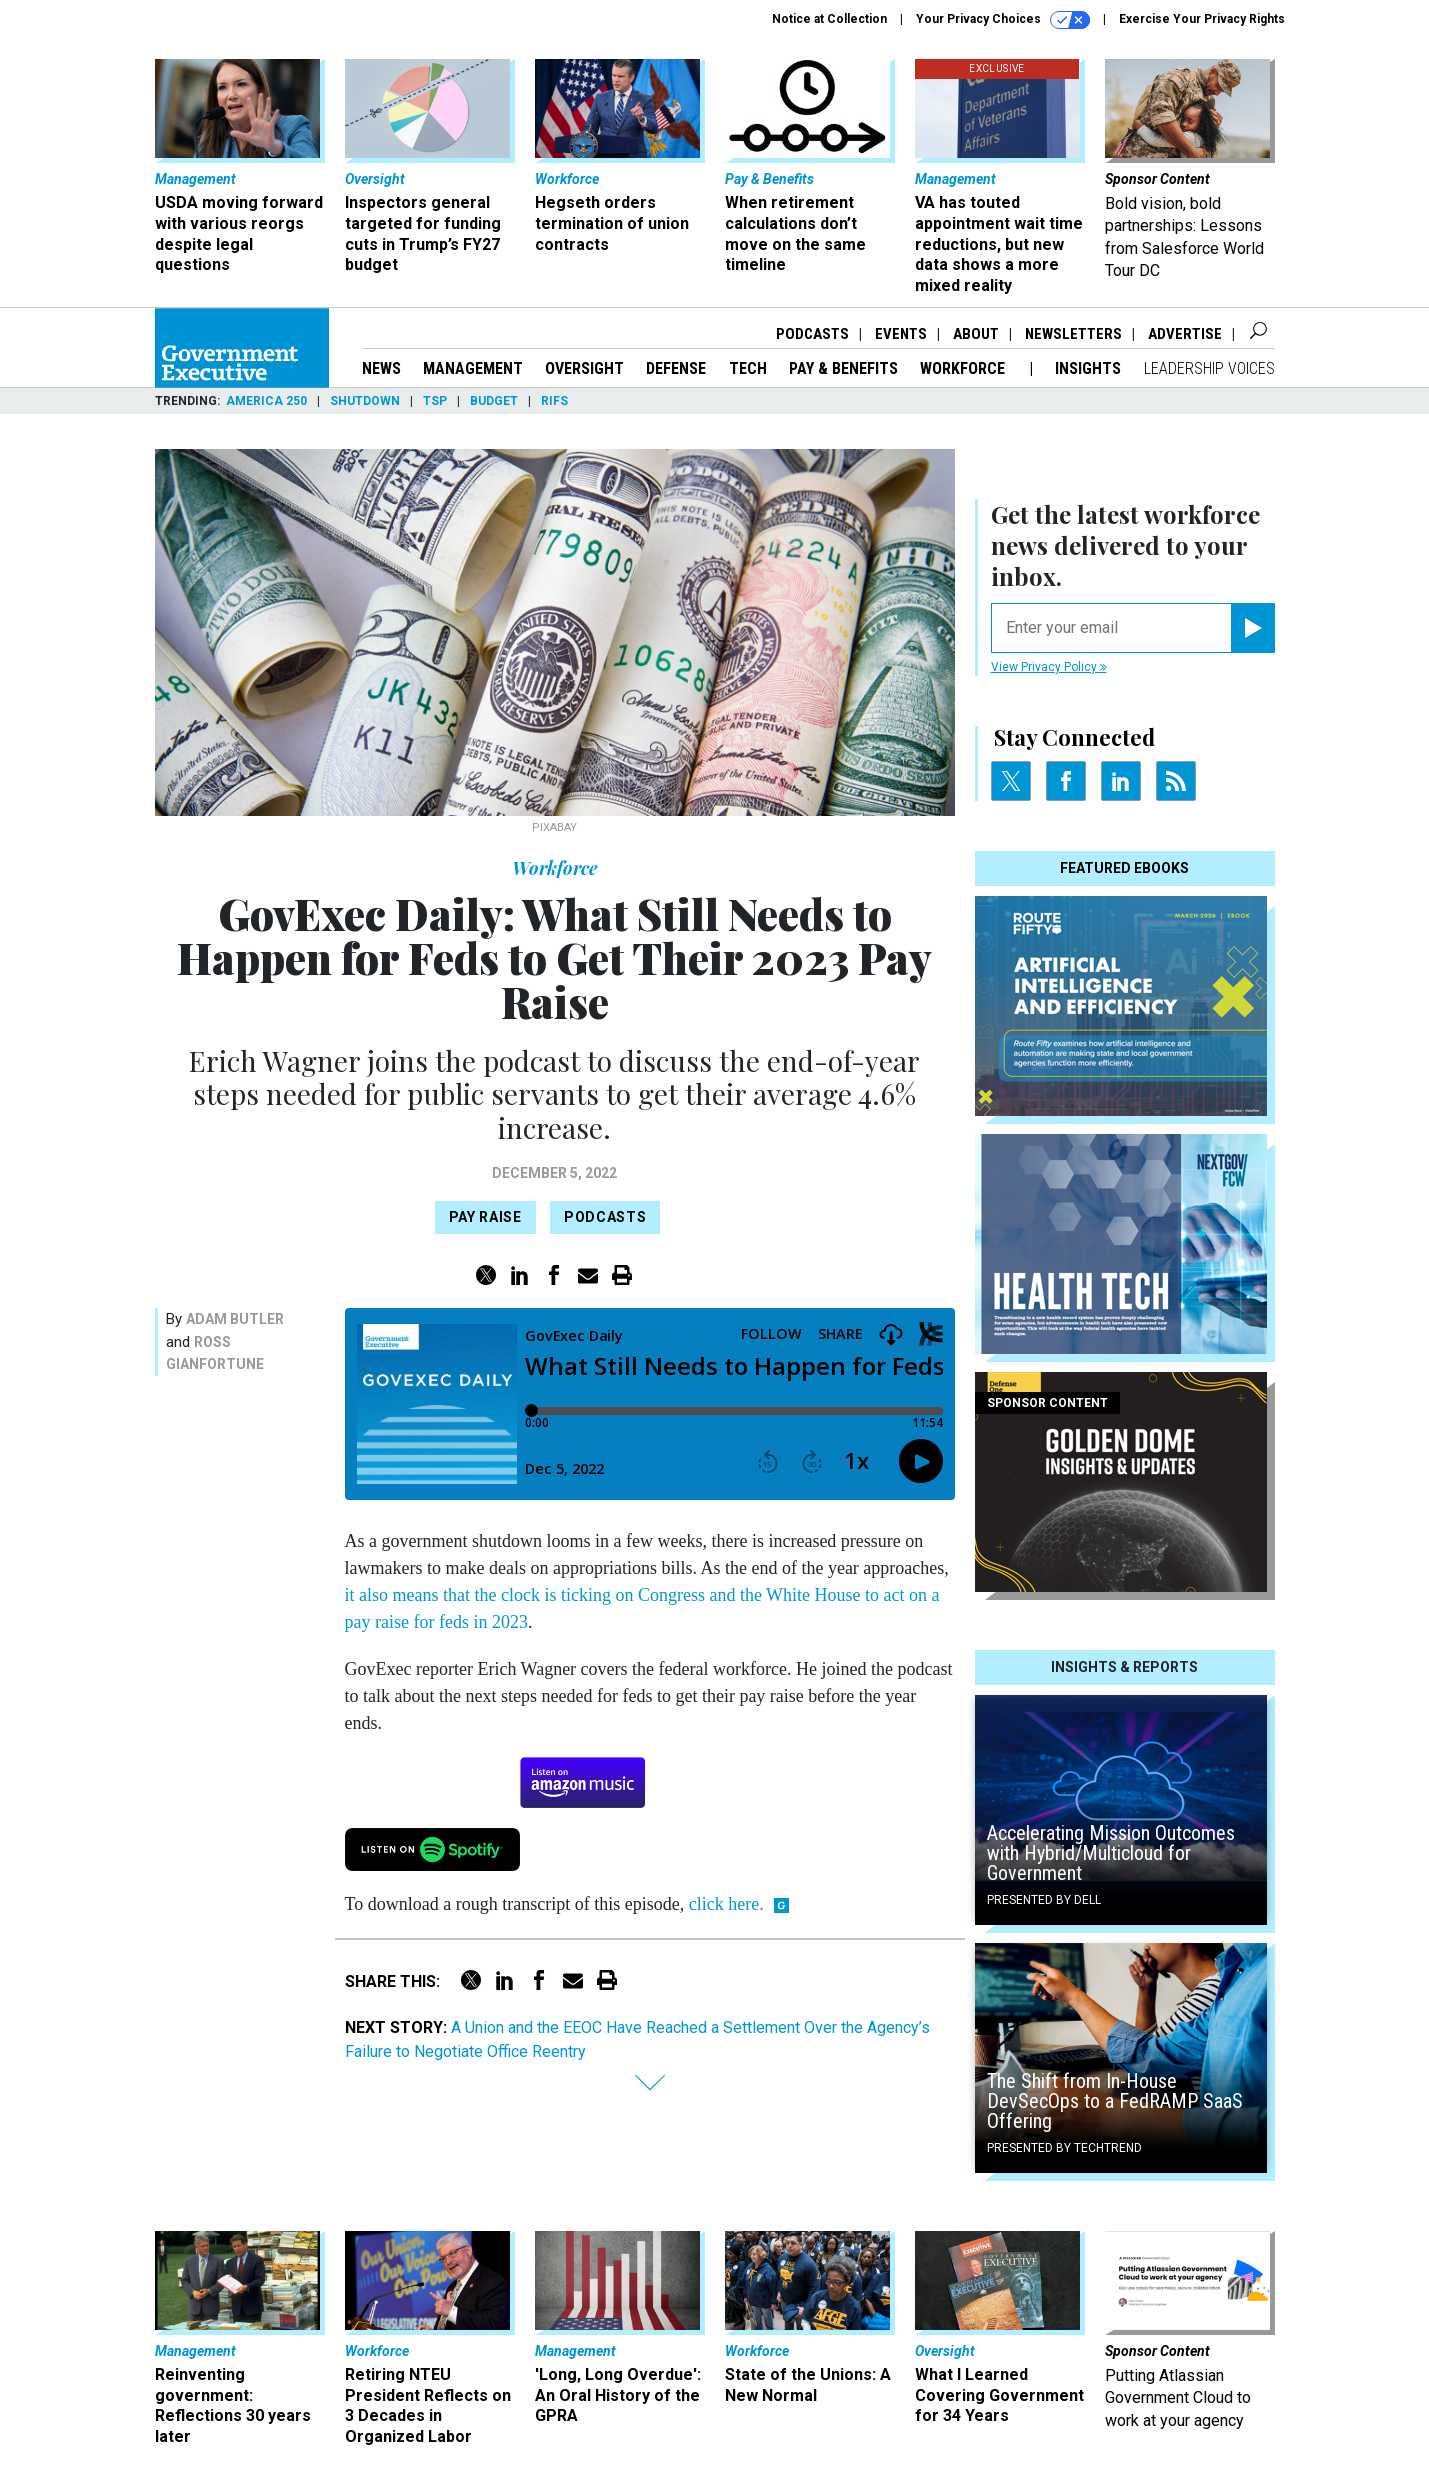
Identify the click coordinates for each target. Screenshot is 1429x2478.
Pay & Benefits (843, 368)
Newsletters (1073, 334)
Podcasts (812, 334)
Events (901, 334)
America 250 (266, 401)
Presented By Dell (1044, 1900)
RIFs (554, 401)
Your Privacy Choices (1003, 20)
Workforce (964, 368)
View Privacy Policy (1049, 667)
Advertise (1185, 334)
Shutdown (365, 401)
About (976, 334)
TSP (435, 401)
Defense (676, 368)
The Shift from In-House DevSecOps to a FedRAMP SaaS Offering (1115, 2101)
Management (473, 368)
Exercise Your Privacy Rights (1202, 19)
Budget (494, 401)
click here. (726, 1904)
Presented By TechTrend (1064, 2148)
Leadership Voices (1209, 368)
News (381, 368)
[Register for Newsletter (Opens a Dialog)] (1252, 628)
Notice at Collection (829, 19)
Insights (1088, 368)
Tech (748, 368)
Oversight (584, 368)
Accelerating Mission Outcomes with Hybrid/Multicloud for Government (1111, 1853)
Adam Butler (235, 1319)
